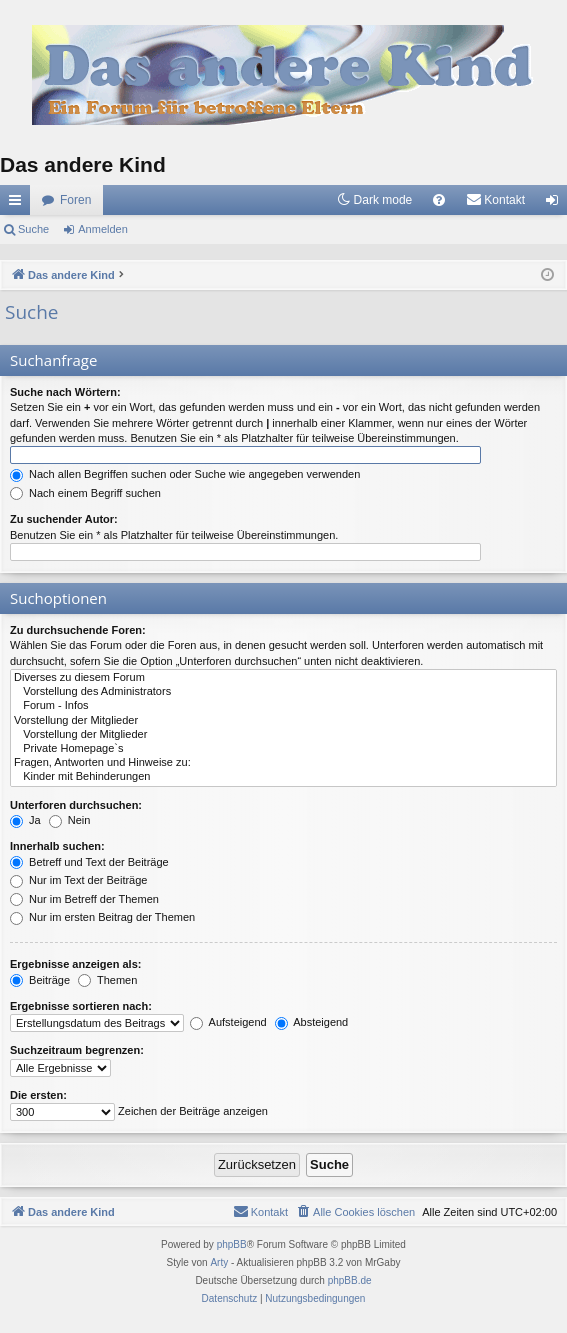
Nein (70, 820)
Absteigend (312, 1022)
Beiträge (40, 980)
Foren (75, 200)
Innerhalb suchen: (57, 846)
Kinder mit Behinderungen (283, 777)
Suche (33, 229)
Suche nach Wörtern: (65, 392)
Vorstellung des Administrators (283, 692)
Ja (25, 820)
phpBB (232, 1244)
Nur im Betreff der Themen (84, 899)
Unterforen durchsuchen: (76, 805)
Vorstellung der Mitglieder (283, 721)
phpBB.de (350, 1280)
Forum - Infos (283, 706)
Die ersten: (38, 1095)
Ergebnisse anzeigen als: (75, 964)
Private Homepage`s (283, 749)
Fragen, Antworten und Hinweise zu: (283, 763)
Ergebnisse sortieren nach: (81, 1006)
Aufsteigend (228, 1022)
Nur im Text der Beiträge (78, 880)
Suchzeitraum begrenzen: (77, 1050)
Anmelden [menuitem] (556, 204)
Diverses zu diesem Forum (283, 678)
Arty (219, 1262)
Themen (107, 980)
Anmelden (103, 229)
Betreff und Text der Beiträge (89, 862)
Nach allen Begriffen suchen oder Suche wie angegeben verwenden (185, 474)
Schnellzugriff (19, 204)
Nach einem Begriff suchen (85, 493)
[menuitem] (439, 200)
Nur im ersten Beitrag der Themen (102, 917)
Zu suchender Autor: (64, 519)
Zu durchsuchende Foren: (78, 630)
